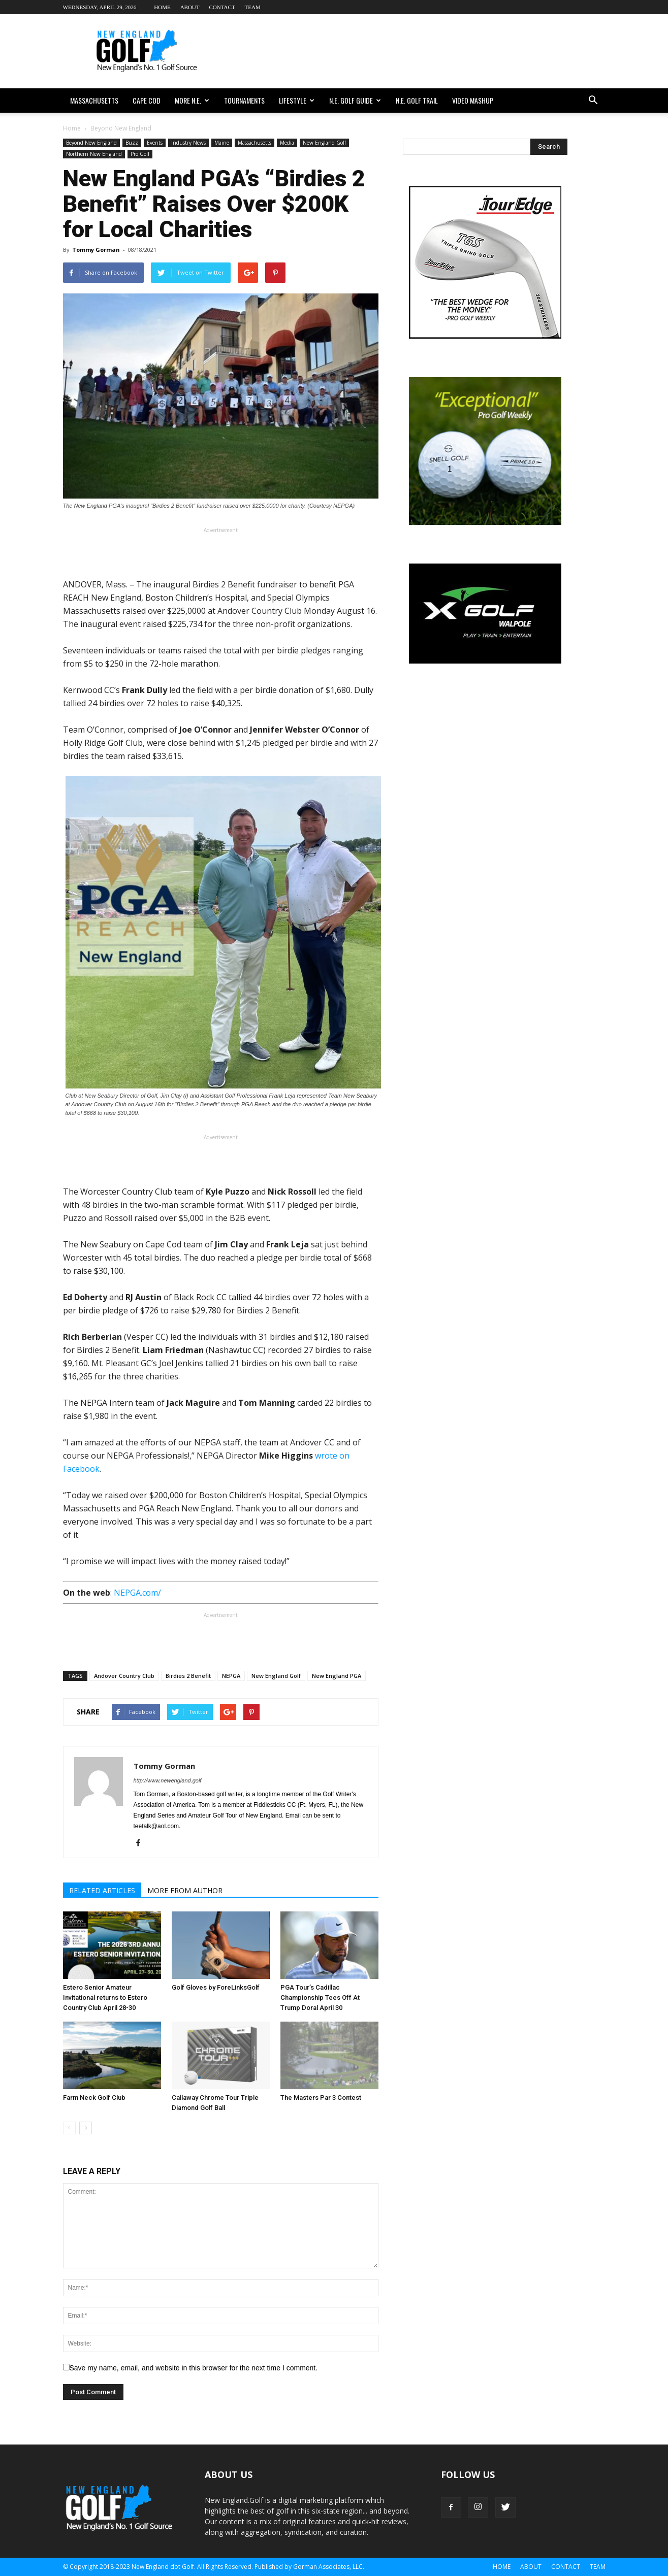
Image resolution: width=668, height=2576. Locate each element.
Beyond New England (91, 142)
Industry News (188, 142)
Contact (222, 7)
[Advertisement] (421, 51)
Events (155, 142)
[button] (593, 100)
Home (162, 7)
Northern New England (94, 153)
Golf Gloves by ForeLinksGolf (216, 1987)
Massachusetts (94, 100)
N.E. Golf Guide (355, 100)
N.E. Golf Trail (417, 100)
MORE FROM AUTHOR (184, 1890)
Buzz (131, 142)
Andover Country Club (124, 1675)
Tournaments (244, 100)
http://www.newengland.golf (168, 1780)
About (190, 7)
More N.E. (192, 100)
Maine (221, 142)
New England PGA (336, 1675)
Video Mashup (472, 100)
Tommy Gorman (96, 249)
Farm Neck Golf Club (94, 2097)
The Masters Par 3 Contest (320, 2097)
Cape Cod (147, 100)
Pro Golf (140, 153)
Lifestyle (296, 100)
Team (253, 7)
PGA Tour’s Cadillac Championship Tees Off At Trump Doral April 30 (320, 1997)
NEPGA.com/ (137, 1592)
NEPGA (231, 1675)
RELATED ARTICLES (102, 1890)
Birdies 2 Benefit (188, 1675)
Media (287, 142)
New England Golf (324, 142)
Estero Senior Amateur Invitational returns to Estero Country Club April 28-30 (105, 1997)
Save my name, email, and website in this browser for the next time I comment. (194, 2368)
